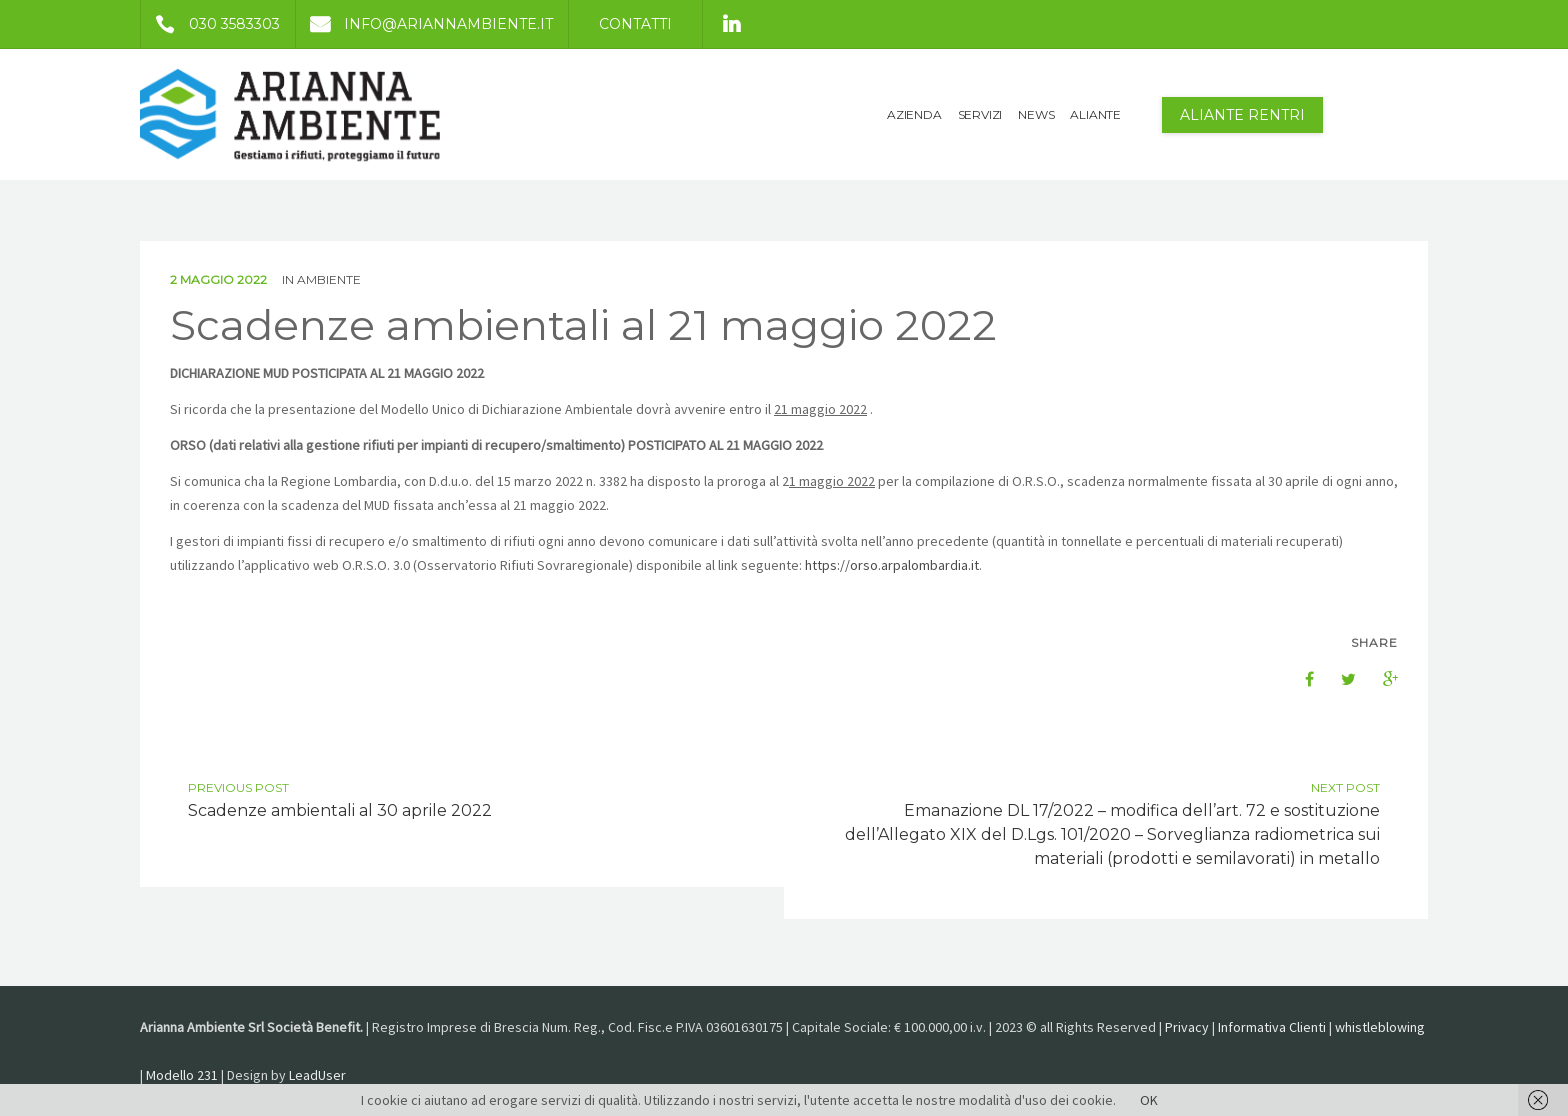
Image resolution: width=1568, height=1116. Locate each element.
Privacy (1187, 1027)
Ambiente (329, 279)
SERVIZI (980, 114)
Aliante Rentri (1242, 115)
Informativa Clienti (1272, 1027)
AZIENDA (914, 114)
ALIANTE (1095, 114)
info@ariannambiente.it (424, 24)
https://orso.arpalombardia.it (892, 565)
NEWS (1036, 114)
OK (1149, 1100)
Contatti (635, 24)
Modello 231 (182, 1075)
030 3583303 (210, 24)
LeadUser (317, 1075)
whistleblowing (1380, 1027)
